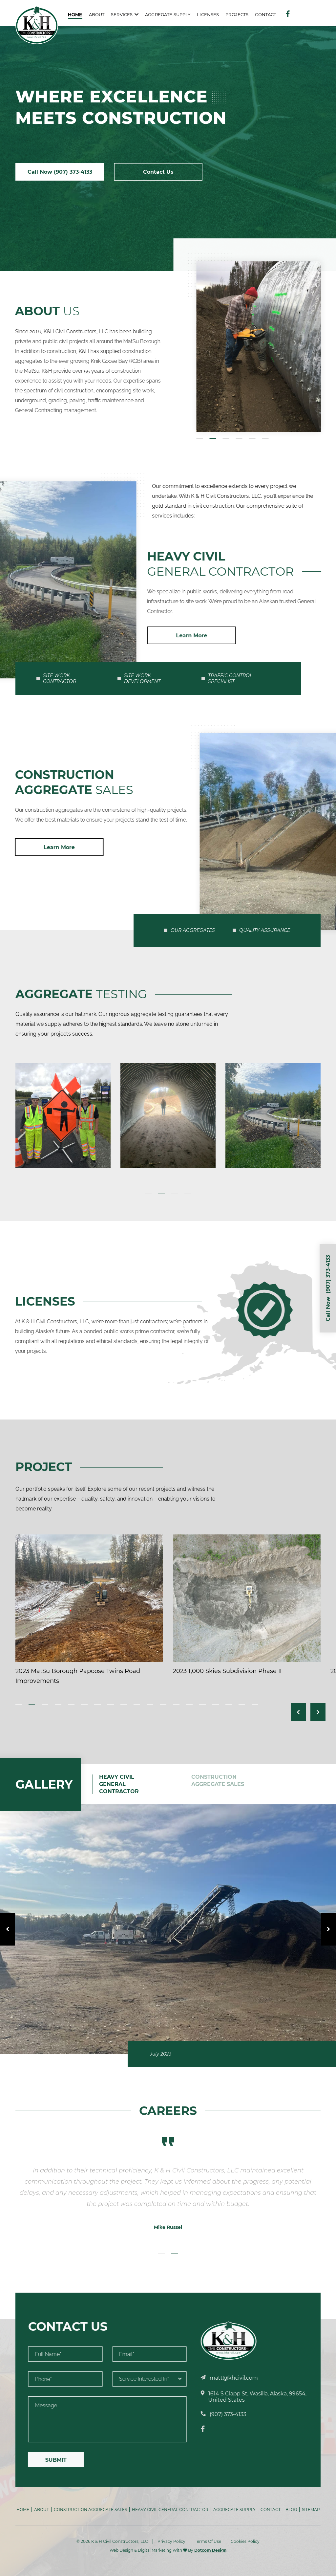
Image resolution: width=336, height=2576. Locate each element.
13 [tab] (176, 1704)
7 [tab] (97, 1704)
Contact (265, 14)
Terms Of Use (208, 2541)
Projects (236, 14)
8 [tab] (110, 1704)
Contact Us (158, 172)
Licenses (208, 14)
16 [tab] (215, 1704)
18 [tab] (242, 1704)
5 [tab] (71, 1704)
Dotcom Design (210, 2550)
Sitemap (311, 2509)
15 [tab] (202, 1704)
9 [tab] (123, 1704)
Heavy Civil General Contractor (170, 2509)
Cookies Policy (245, 2541)
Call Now (60, 172)
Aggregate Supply (167, 14)
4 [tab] (58, 1704)
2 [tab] (32, 1704)
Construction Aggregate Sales (90, 2509)
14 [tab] (189, 1704)
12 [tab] (163, 1704)
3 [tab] (45, 1704)
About (97, 14)
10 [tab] (137, 1704)
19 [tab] (255, 1704)
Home (75, 14)
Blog (291, 2509)
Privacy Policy (171, 2541)
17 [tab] (228, 1704)
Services (122, 14)
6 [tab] (84, 1704)
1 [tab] (18, 1704)
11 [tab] (150, 1704)
